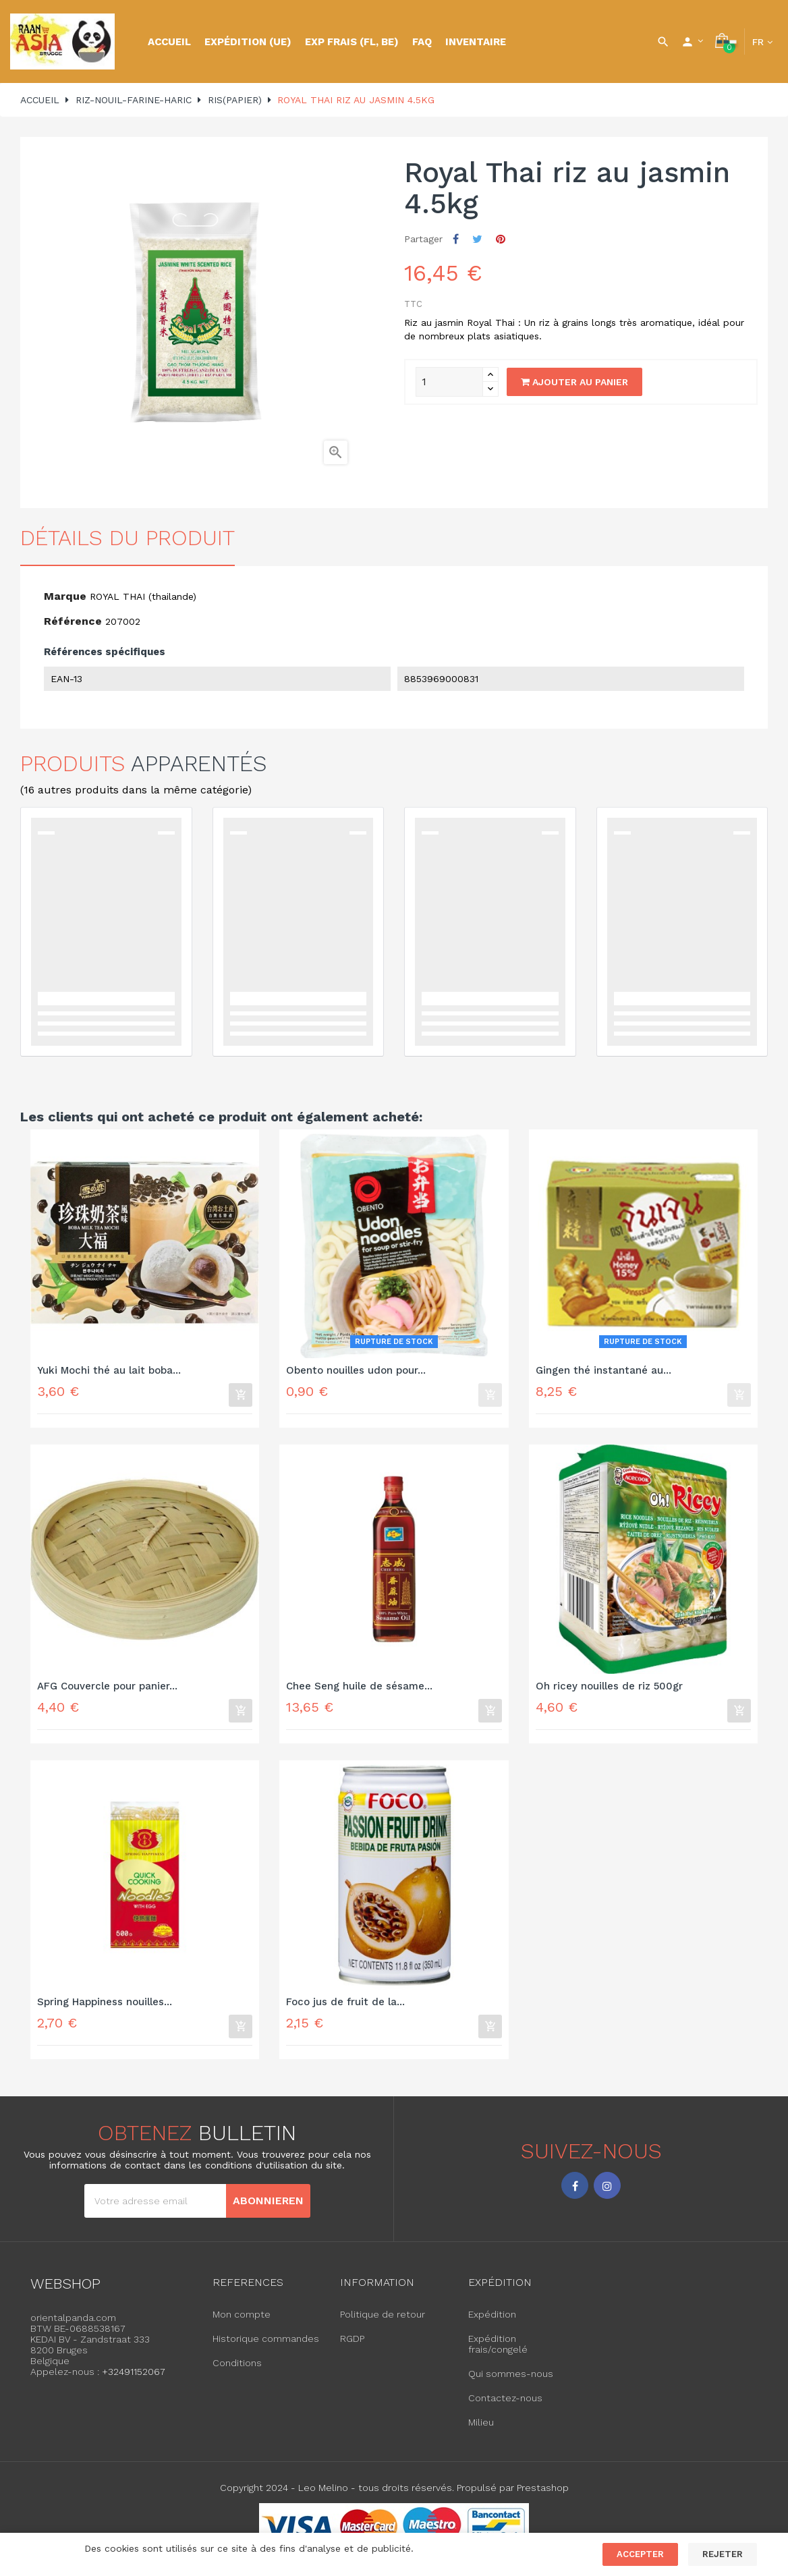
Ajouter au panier (574, 381)
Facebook (575, 2194)
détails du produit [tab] (127, 538)
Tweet (477, 239)
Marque (65, 596)
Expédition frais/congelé (498, 2353)
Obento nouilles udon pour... (356, 1370)
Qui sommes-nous (510, 2383)
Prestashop (543, 2497)
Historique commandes (266, 2348)
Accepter (640, 2554)
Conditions (237, 2372)
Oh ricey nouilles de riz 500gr (609, 1689)
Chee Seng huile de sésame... (359, 1689)
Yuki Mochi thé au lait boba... (109, 1370)
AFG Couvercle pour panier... (107, 1689)
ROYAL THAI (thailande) (143, 596)
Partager (456, 239)
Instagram (607, 2194)
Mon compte (242, 2323)
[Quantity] (449, 382)
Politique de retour (382, 2323)
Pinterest (500, 239)
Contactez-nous (505, 2407)
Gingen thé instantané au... (603, 1370)
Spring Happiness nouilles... (104, 2008)
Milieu (481, 2431)
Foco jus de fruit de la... (345, 2008)
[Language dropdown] (762, 41)
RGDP (352, 2348)
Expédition (492, 2323)
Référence (73, 621)
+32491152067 (133, 2381)
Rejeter (722, 2554)
